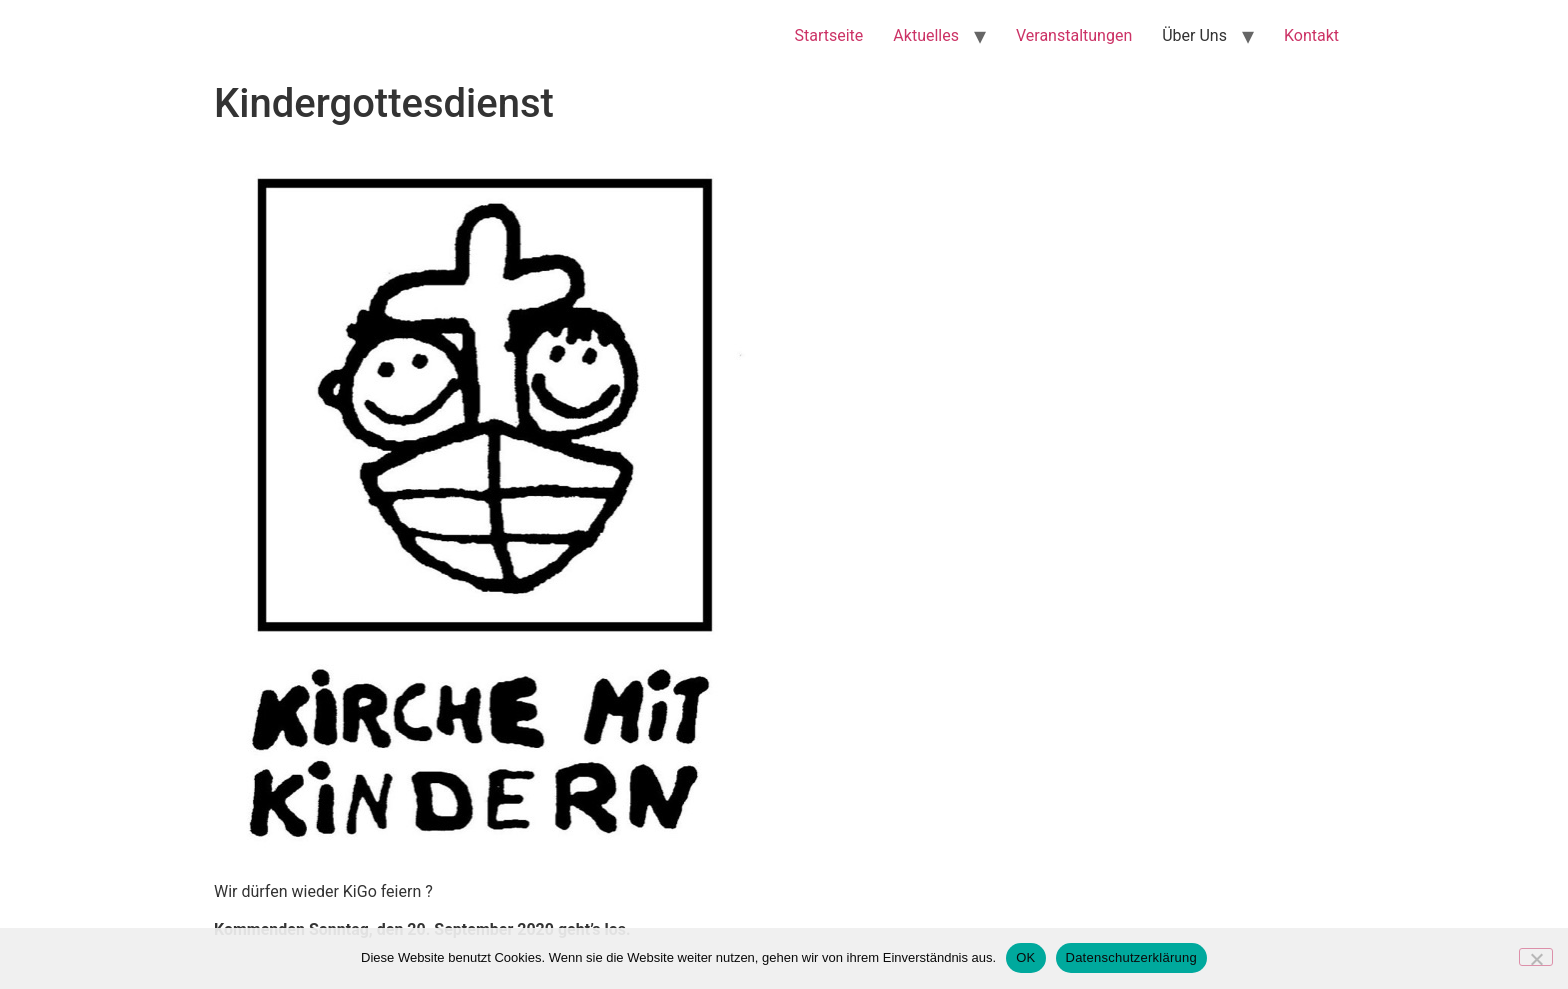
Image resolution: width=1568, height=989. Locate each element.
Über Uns (1194, 35)
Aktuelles (926, 35)
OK (1025, 957)
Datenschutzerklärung (1131, 957)
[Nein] (1536, 957)
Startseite (829, 35)
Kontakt (1311, 35)
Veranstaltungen (1074, 35)
